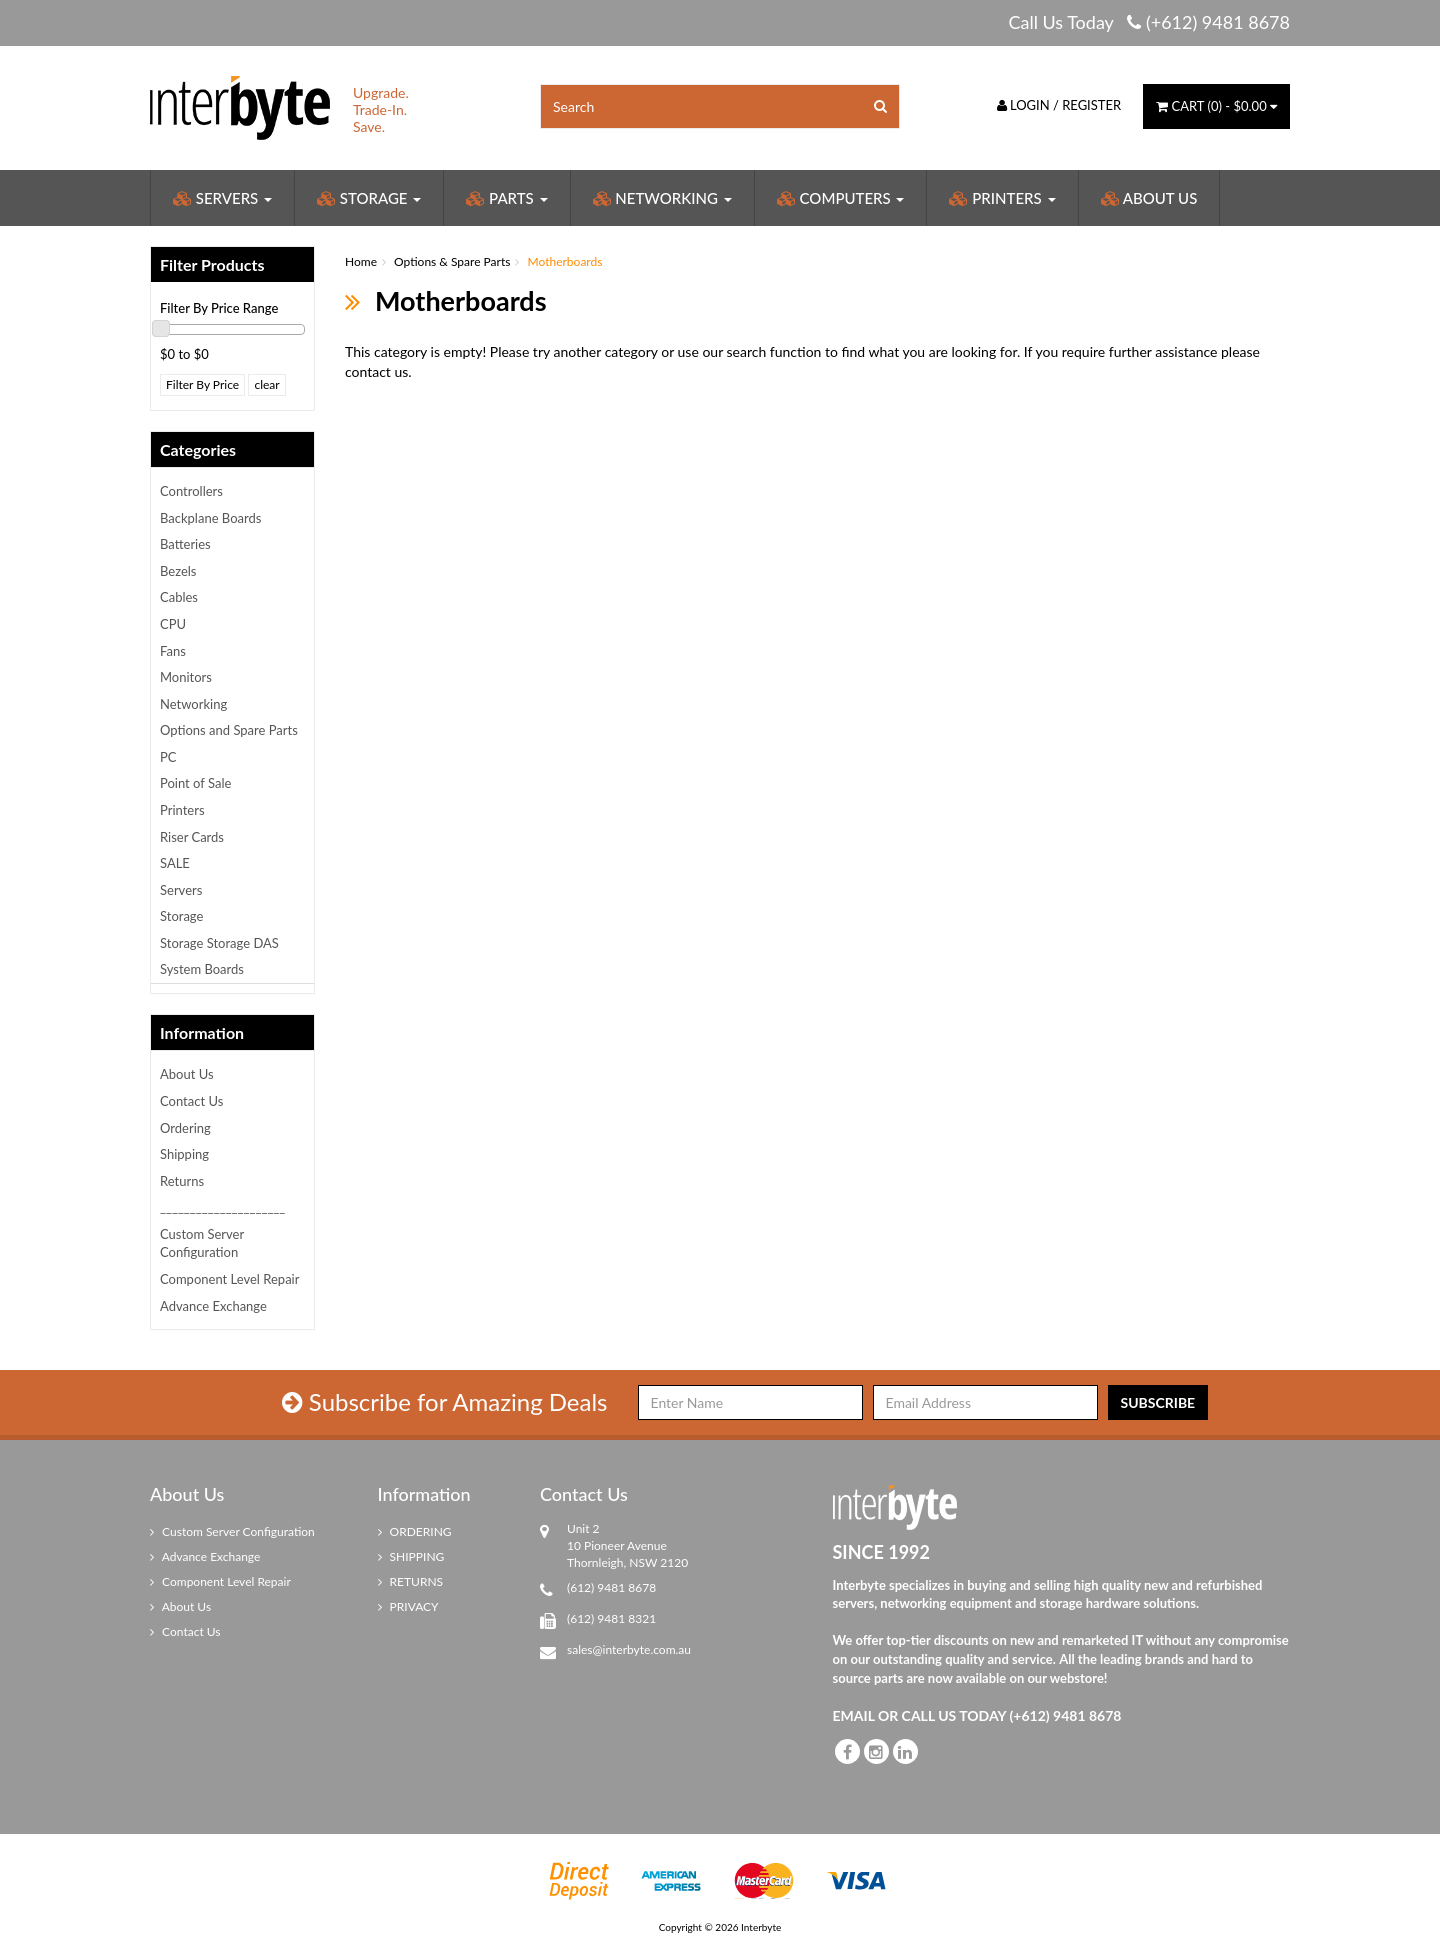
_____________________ (222, 1207)
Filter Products (212, 265)
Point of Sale (195, 783)
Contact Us (191, 1101)
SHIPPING (411, 1556)
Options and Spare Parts (229, 730)
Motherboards (565, 261)
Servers (222, 198)
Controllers (191, 491)
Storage (369, 198)
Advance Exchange (213, 1306)
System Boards (202, 969)
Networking (662, 198)
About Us (1149, 198)
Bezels (178, 571)
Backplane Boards (210, 518)
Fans (173, 651)
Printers (1002, 198)
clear (266, 384)
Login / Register (1059, 105)
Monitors (186, 677)
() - (1216, 106)
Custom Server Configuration (202, 1243)
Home (361, 261)
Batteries (185, 544)
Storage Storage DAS (219, 943)
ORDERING (415, 1531)
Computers (841, 198)
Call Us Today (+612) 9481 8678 (1149, 22)
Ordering (185, 1128)
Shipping (184, 1154)
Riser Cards (192, 837)
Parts (506, 198)
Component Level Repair (229, 1279)
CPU (173, 624)
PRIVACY (408, 1606)
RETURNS (411, 1581)
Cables (179, 597)
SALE (175, 863)
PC (168, 757)
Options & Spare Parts (452, 261)
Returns (182, 1181)
